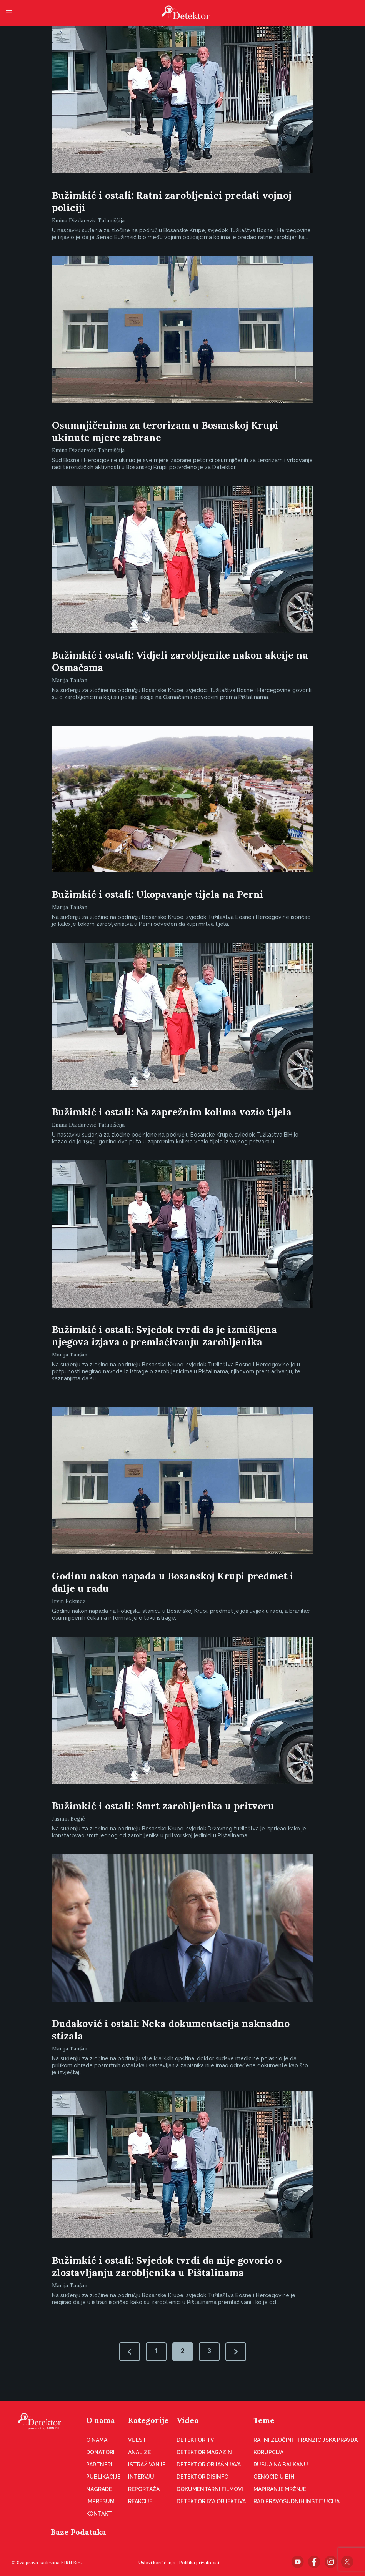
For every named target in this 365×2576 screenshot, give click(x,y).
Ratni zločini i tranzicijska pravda (305, 2440)
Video (188, 2420)
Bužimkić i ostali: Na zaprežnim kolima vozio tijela (172, 1112)
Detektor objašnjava (209, 2464)
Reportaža (144, 2489)
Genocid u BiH (273, 2477)
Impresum (100, 2501)
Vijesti (138, 2440)
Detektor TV (195, 2440)
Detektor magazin (204, 2452)
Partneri (99, 2464)
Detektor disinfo (202, 2477)
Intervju (141, 2477)
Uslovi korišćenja (156, 2562)
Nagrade (99, 2489)
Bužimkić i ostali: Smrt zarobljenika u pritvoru (163, 1806)
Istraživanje (146, 2464)
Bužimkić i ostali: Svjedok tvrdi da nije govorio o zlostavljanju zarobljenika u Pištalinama (167, 2266)
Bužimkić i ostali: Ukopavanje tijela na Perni (157, 894)
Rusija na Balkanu (280, 2464)
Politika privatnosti (199, 2562)
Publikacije (103, 2477)
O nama (100, 2420)
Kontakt (99, 2514)
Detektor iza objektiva (211, 2501)
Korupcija (268, 2452)
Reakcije (140, 2501)
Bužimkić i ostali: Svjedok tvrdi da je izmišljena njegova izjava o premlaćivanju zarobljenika (164, 1335)
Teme (264, 2420)
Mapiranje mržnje (279, 2489)
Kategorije (148, 2420)
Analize (139, 2452)
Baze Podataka (78, 2532)
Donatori (100, 2452)
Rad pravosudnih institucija (296, 2501)
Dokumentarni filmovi (210, 2489)
